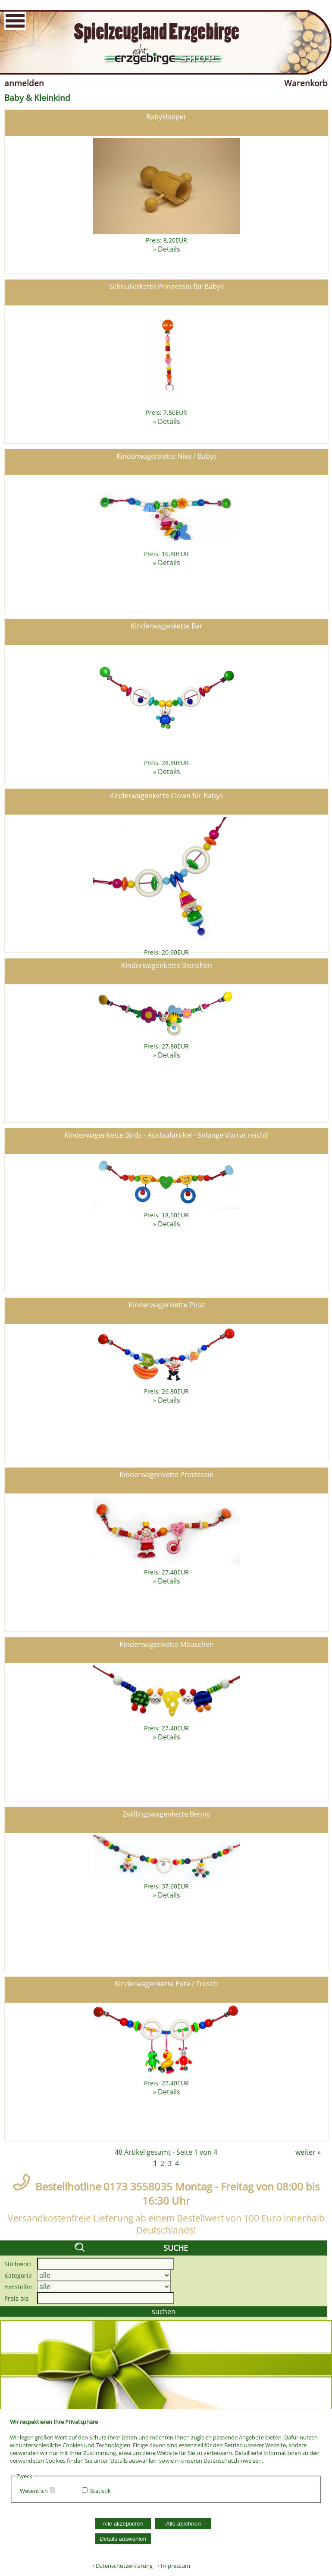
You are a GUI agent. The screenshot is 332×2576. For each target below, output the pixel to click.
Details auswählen (123, 2539)
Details (169, 249)
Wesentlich (34, 2491)
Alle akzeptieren (123, 2523)
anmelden (24, 83)
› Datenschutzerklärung (123, 2566)
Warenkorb (306, 83)
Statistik (100, 2491)
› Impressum (172, 2566)
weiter (305, 2152)
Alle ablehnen (183, 2523)
